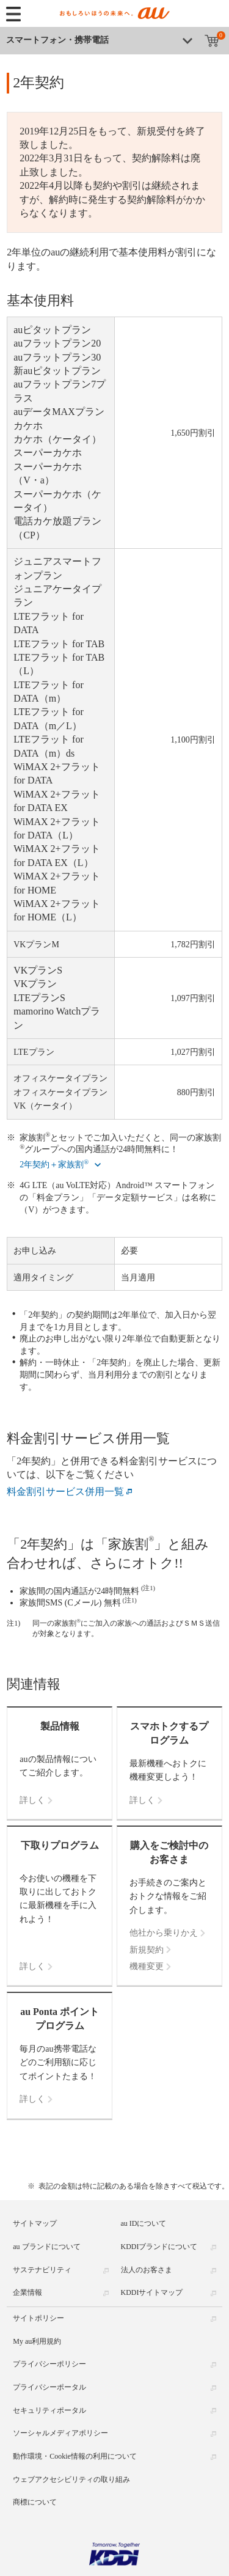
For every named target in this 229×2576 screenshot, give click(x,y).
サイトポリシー (38, 2318)
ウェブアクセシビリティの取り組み (71, 2479)
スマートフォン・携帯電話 (57, 40)
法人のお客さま (146, 2270)
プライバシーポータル (49, 2387)
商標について (35, 2502)
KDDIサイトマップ (152, 2292)
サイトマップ (35, 2223)
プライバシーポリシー (49, 2364)
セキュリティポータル (49, 2410)
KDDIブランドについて (159, 2246)
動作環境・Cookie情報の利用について (75, 2456)
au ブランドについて (46, 2246)
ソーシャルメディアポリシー (60, 2433)
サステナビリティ (42, 2270)
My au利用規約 (37, 2341)
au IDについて (144, 2223)
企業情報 (27, 2292)
